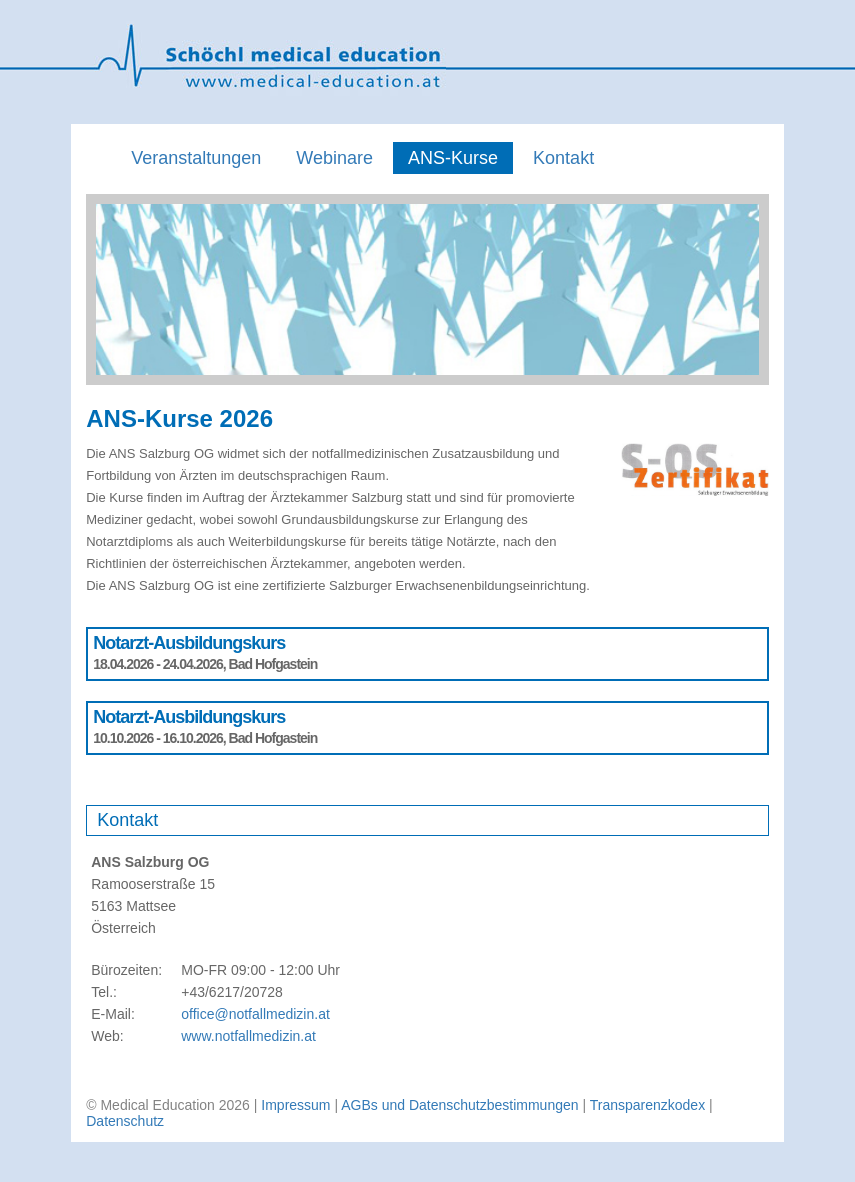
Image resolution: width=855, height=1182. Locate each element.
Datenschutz (125, 1121)
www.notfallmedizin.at (248, 1036)
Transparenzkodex (647, 1105)
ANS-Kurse (453, 158)
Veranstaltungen (196, 158)
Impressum (295, 1105)
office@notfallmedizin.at (255, 1014)
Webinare (334, 158)
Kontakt (563, 158)
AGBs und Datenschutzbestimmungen (459, 1105)
